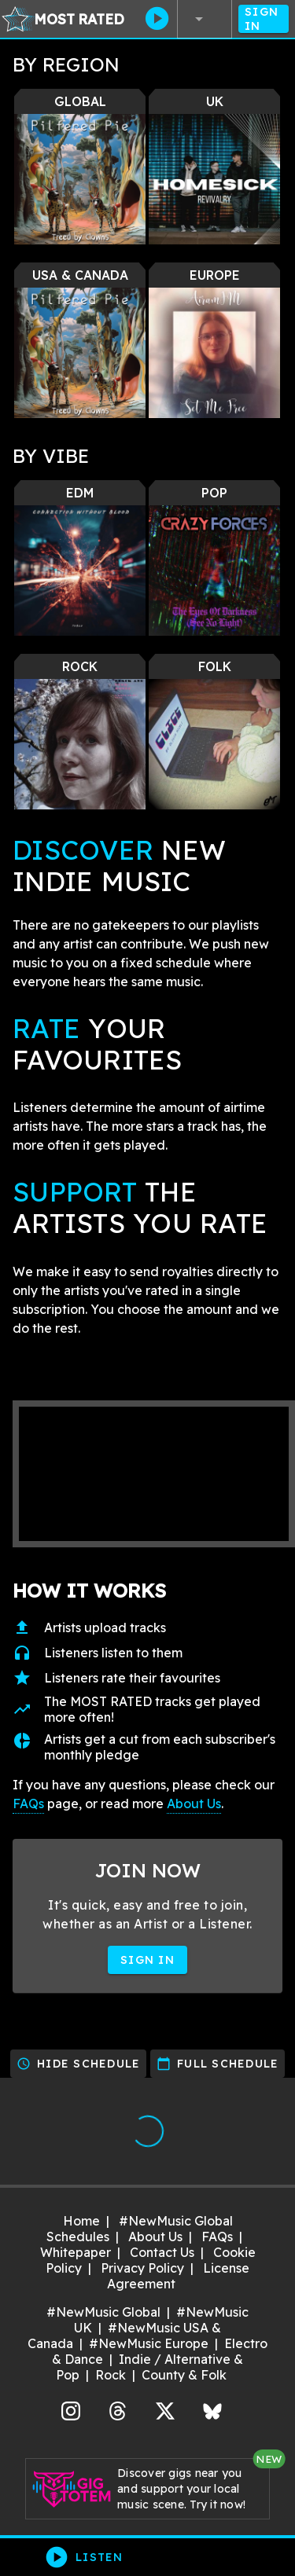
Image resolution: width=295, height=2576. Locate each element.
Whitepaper (75, 2252)
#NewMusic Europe (148, 2343)
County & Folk (184, 2375)
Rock (110, 2375)
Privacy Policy (142, 2268)
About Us (194, 1803)
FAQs (28, 1803)
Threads (118, 2409)
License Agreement (178, 2276)
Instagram (70, 2409)
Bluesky (212, 2409)
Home (81, 2221)
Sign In (263, 19)
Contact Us (162, 2252)
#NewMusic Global (103, 2312)
